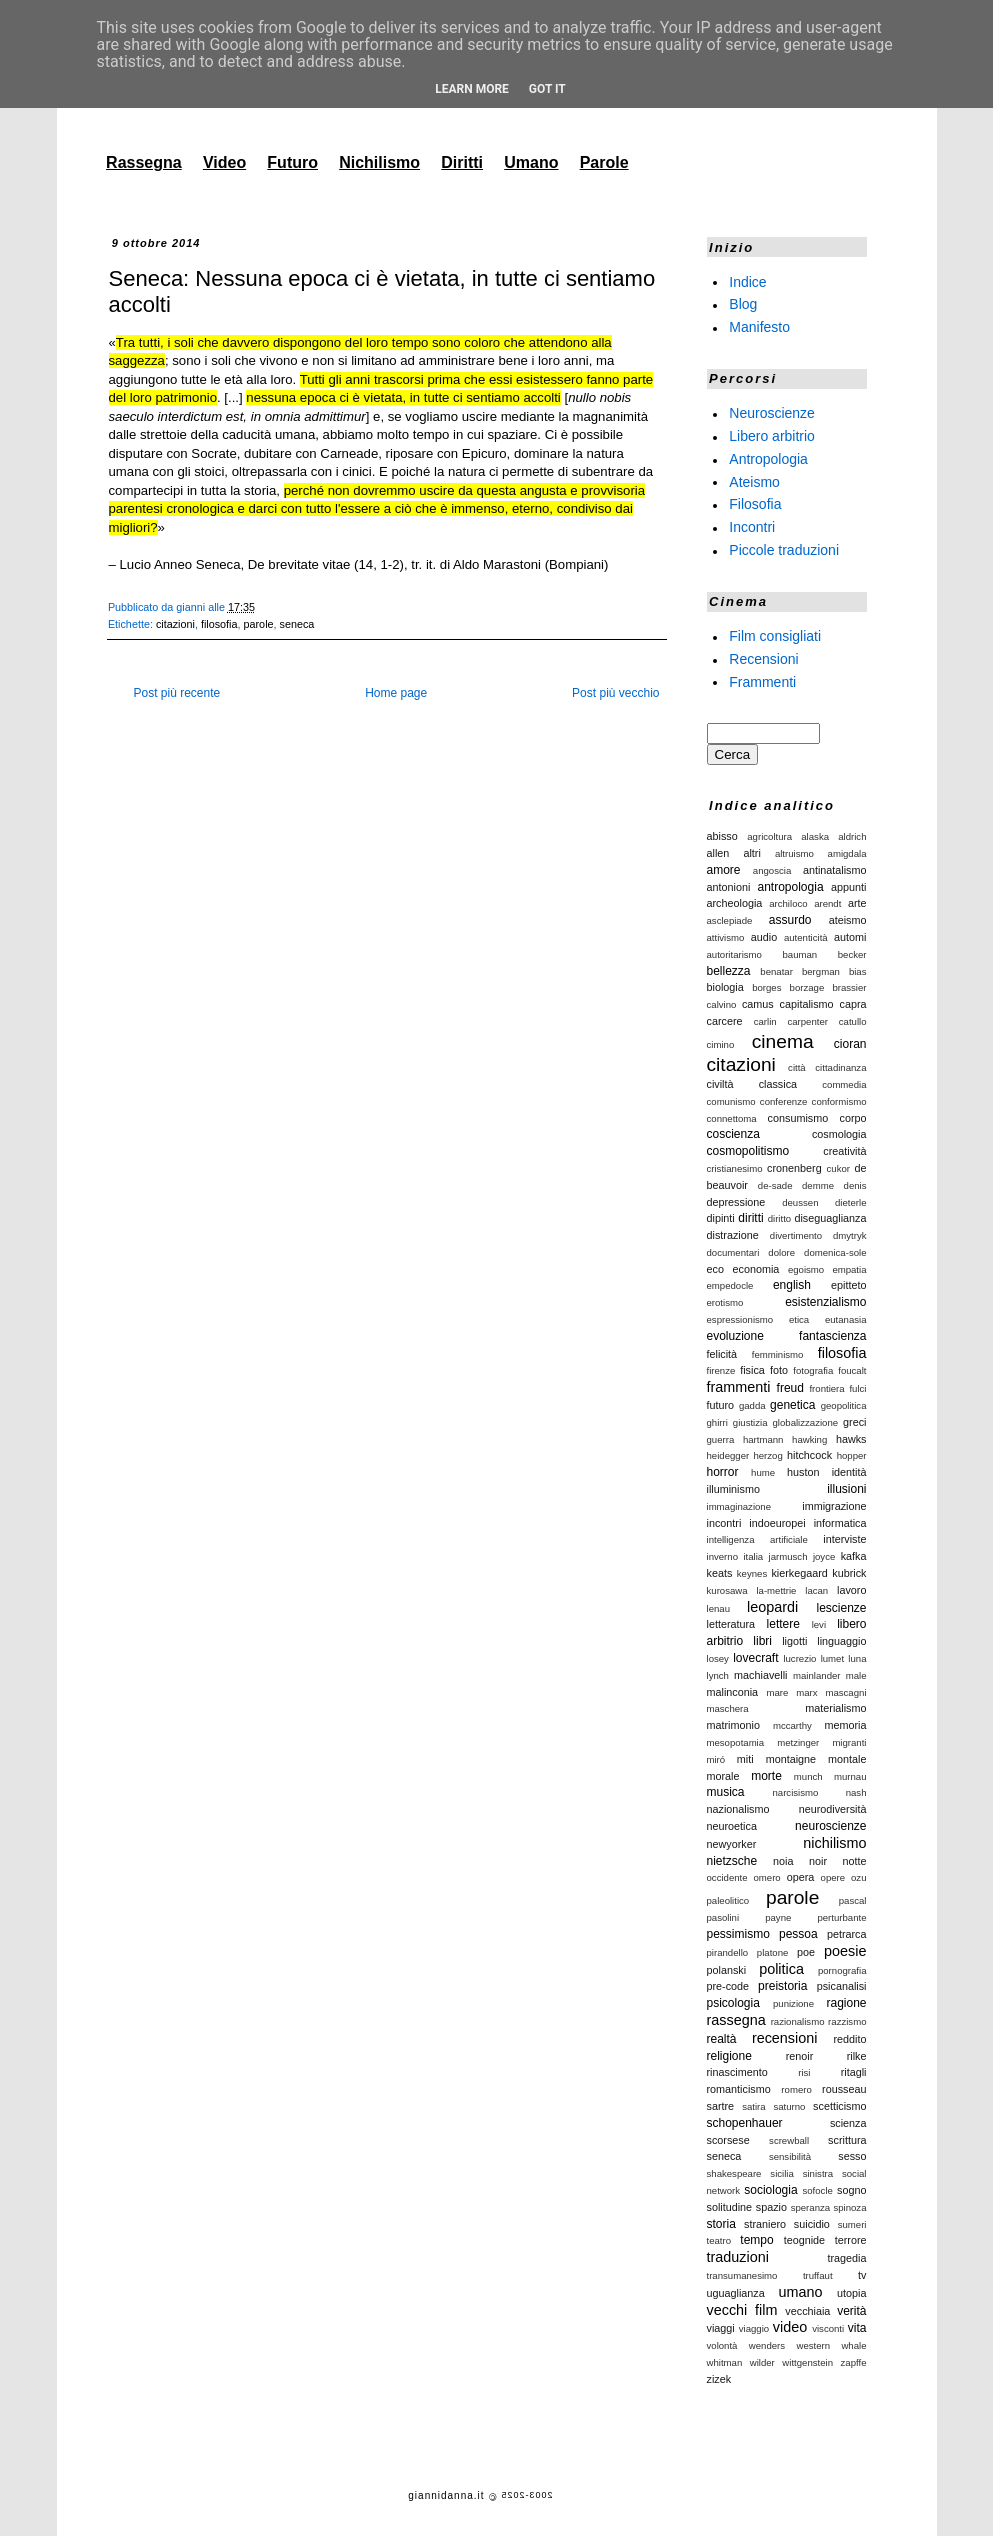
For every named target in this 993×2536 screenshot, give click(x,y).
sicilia (781, 2173)
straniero (765, 2224)
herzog (767, 1455)
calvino (722, 1004)
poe (806, 1952)
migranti (849, 1742)
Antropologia (768, 459)
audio (764, 937)
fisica (752, 1370)
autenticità (806, 937)
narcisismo (796, 1792)
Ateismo (754, 481)
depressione (736, 1202)
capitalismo (807, 1004)
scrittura (847, 2140)
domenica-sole (835, 1252)
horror (723, 1472)
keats (720, 1573)
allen (718, 853)
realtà (722, 2039)
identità (849, 1472)
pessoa (798, 1934)
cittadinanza (840, 1067)
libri (762, 1641)
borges (766, 987)
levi (819, 1624)
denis (855, 1185)
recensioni (785, 2038)
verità (851, 2311)
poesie (845, 1951)
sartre (721, 2106)
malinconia (733, 1692)
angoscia (772, 870)
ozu (858, 1877)
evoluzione (735, 1336)
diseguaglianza (830, 1218)
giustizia (750, 1422)
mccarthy (792, 1725)
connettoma (732, 1118)
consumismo (798, 1118)
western (813, 2345)
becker (852, 954)
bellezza (729, 971)
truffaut (818, 2275)
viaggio (754, 2328)
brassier (849, 987)
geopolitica (844, 1405)
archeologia (735, 903)
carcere (725, 1021)
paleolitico (728, 1900)
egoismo (806, 1269)
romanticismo (739, 2089)
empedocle (730, 1285)
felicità (722, 1354)
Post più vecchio (615, 693)
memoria (846, 1725)
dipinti (721, 1218)
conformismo (839, 1101)
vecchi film (742, 2310)
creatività (844, 1151)
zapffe (854, 2362)
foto (779, 1370)
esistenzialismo (825, 1302)
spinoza (849, 2207)
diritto (779, 1218)
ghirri (717, 1422)
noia (783, 1861)
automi (850, 937)
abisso (722, 836)
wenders (767, 2345)
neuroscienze (830, 1826)
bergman (821, 971)
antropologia (791, 887)
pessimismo (738, 1934)
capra (853, 1004)
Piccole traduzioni (784, 550)
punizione (793, 2003)
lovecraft (755, 1658)
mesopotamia (736, 1742)
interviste (844, 1539)
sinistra (818, 2173)
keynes (752, 1573)
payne (778, 1917)
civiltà (720, 1084)
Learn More (472, 89)
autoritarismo (734, 954)
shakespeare (734, 2173)
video (790, 2327)
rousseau (844, 2089)
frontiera (826, 1388)
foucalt (852, 1370)
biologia (725, 987)
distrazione (733, 1235)
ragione (846, 2003)
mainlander (816, 1675)
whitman (725, 2362)
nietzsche (732, 1861)
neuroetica (732, 1826)
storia (721, 2224)
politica (781, 1969)
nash (856, 1792)
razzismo (847, 2021)
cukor (838, 1168)
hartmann (763, 1439)
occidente (727, 1877)
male (856, 1675)
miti (745, 1759)
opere (833, 1877)
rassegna (736, 2020)
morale (723, 1776)
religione (729, 2056)
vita (857, 2328)
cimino (721, 1044)
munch (808, 1776)
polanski (727, 1970)
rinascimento (737, 2072)
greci (854, 1422)
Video (224, 162)
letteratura (731, 1624)
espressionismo (740, 1319)
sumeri (852, 2224)
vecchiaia (807, 2311)
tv (862, 2275)
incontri (724, 1523)
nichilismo (834, 1843)
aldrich (852, 836)
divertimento (796, 1235)
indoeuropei (777, 1523)
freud (790, 1388)
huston (803, 1472)
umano (800, 2292)
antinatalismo (835, 870)
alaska (815, 836)
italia (753, 1556)
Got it (547, 89)
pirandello (728, 1952)
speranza (810, 2207)
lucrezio (799, 1658)
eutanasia (846, 1319)
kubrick (849, 1573)
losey (718, 1658)
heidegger (728, 1455)
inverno (722, 1556)
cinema (783, 1041)
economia (755, 1269)
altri (751, 853)
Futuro (292, 162)
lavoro (851, 1590)
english (792, 1285)
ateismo (848, 920)
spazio (771, 2207)
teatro (719, 2240)
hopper (852, 1455)
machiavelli (760, 1675)
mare (777, 1692)
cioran (850, 1044)
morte (766, 1776)
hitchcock (809, 1455)
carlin (765, 1021)
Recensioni (763, 659)
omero (767, 1877)
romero (796, 2089)
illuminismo (733, 1489)
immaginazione (739, 1506)
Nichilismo (379, 162)
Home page (396, 693)
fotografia (813, 1370)
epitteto (848, 1285)
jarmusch (788, 1556)
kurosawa (727, 1590)
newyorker (732, 1844)
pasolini (723, 1917)
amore (724, 870)
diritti (750, 1218)
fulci (857, 1388)
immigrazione (834, 1506)
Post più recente (177, 693)
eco (715, 1269)
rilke (857, 2056)
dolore (781, 1252)
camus (758, 1004)
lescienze (841, 1608)
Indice (747, 281)
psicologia (733, 2003)
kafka (854, 1556)
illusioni (846, 1489)
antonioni (729, 887)
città (797, 1067)
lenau (718, 1608)
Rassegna (144, 162)
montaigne (791, 1759)
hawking (809, 1439)
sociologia (770, 2190)
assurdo (790, 920)
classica (778, 1084)
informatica (840, 1523)
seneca (297, 624)
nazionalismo (738, 1809)
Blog (743, 304)
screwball (789, 2140)
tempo (756, 2240)
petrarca (847, 1934)
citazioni (175, 624)
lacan (816, 1590)
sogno (851, 2190)
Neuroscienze (772, 413)
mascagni (845, 1692)
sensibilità (790, 2156)
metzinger (798, 1742)
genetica (792, 1405)
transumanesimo (742, 2275)
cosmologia (839, 1134)
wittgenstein (807, 2362)
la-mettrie (776, 1590)
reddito (849, 2039)
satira (753, 2106)
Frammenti (762, 681)
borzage (807, 987)
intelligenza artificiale (757, 1539)
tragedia (846, 2258)
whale (853, 2345)
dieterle (850, 1202)
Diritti (462, 162)
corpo (852, 1118)
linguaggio (841, 1641)
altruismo (794, 853)
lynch (718, 1675)
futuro (721, 1405)
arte (857, 903)
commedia (844, 1084)
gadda (752, 1405)
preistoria (782, 1986)
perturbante (841, 1917)
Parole (604, 162)
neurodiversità (833, 1809)
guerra (721, 1439)
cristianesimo (735, 1168)
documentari (733, 1252)
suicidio (812, 2224)
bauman (800, 954)
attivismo (726, 937)
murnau (850, 1776)
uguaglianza (736, 2293)
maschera (728, 1708)
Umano (531, 162)
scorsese (728, 2140)
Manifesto (759, 327)
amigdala (847, 853)
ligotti (794, 1641)
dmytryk (850, 1235)
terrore (851, 2240)
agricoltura (769, 836)
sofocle (817, 2190)
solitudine (730, 2207)
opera (801, 1877)
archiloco (788, 903)
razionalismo (798, 2021)
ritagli (854, 2072)
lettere (783, 1624)
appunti (848, 887)
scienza (848, 2123)
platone (772, 1952)
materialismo (835, 1708)
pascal (853, 1900)
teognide (804, 2240)
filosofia (219, 624)
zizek (719, 2379)
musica (726, 1792)
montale (847, 1759)
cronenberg (794, 1168)
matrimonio (733, 1725)
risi (804, 2072)
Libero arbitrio (772, 436)
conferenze (783, 1101)
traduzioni (738, 2257)
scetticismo (839, 2106)
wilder (762, 2362)
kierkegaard (799, 1573)
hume (763, 1472)
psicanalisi (842, 1986)
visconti (828, 2328)
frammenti (739, 1387)
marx (806, 1692)
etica (799, 1319)
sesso (852, 2156)
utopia (851, 2293)
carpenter (807, 1021)
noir (818, 1861)
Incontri (752, 527)
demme (818, 1185)
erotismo (725, 1302)
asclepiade (730, 920)
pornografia (842, 1970)
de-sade (775, 1185)
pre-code (728, 1986)
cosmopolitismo (748, 1151)
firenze (721, 1370)
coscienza (733, 1134)
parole (259, 624)
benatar (776, 971)
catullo (853, 1021)
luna (857, 1658)
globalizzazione (806, 1422)
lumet (832, 1658)
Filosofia (755, 504)
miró (716, 1759)
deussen (800, 1202)
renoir (800, 2056)
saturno (789, 2106)
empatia (849, 1269)
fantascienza (832, 1336)
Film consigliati (775, 636)
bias (858, 971)
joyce (824, 1556)
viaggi (721, 2328)
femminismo (778, 1354)
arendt (827, 903)
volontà (722, 2345)
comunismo (731, 1101)
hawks (851, 1439)
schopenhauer (745, 2123)
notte (854, 1861)
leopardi (772, 1607)
